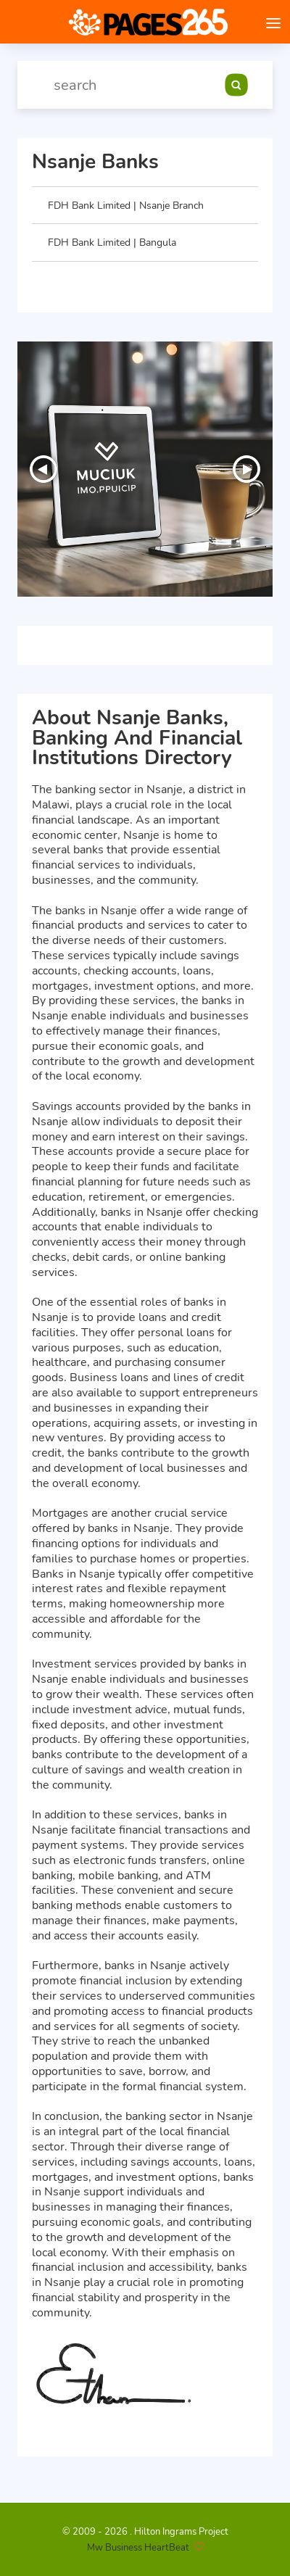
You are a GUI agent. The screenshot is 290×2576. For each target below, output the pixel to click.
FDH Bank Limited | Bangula (112, 242)
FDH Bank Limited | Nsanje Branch (126, 205)
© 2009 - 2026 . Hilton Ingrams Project (145, 2531)
